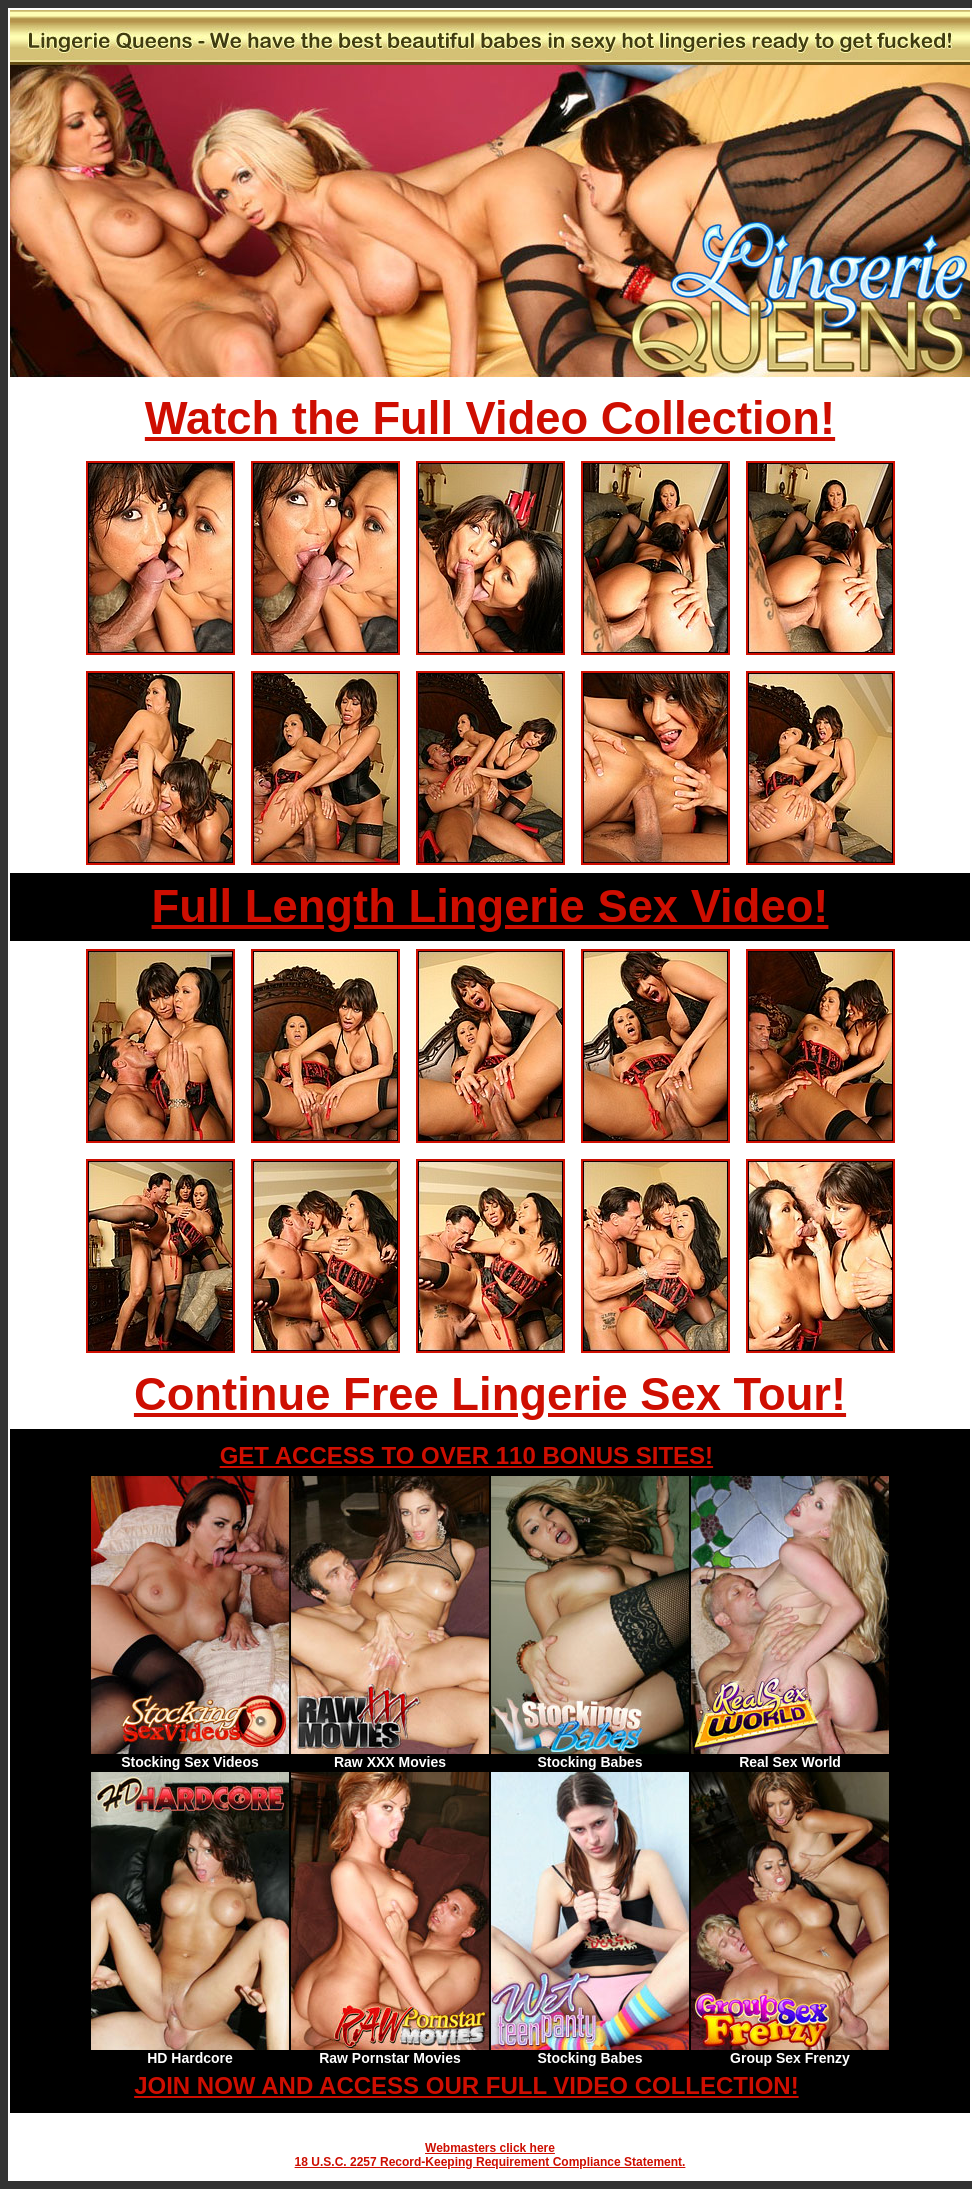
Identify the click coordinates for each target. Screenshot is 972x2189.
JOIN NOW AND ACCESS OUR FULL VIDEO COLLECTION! (466, 2085)
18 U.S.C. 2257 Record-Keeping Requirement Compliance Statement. (490, 2162)
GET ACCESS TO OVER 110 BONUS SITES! (466, 1455)
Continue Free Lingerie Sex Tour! (490, 1394)
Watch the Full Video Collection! (490, 418)
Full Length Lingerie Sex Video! (490, 906)
